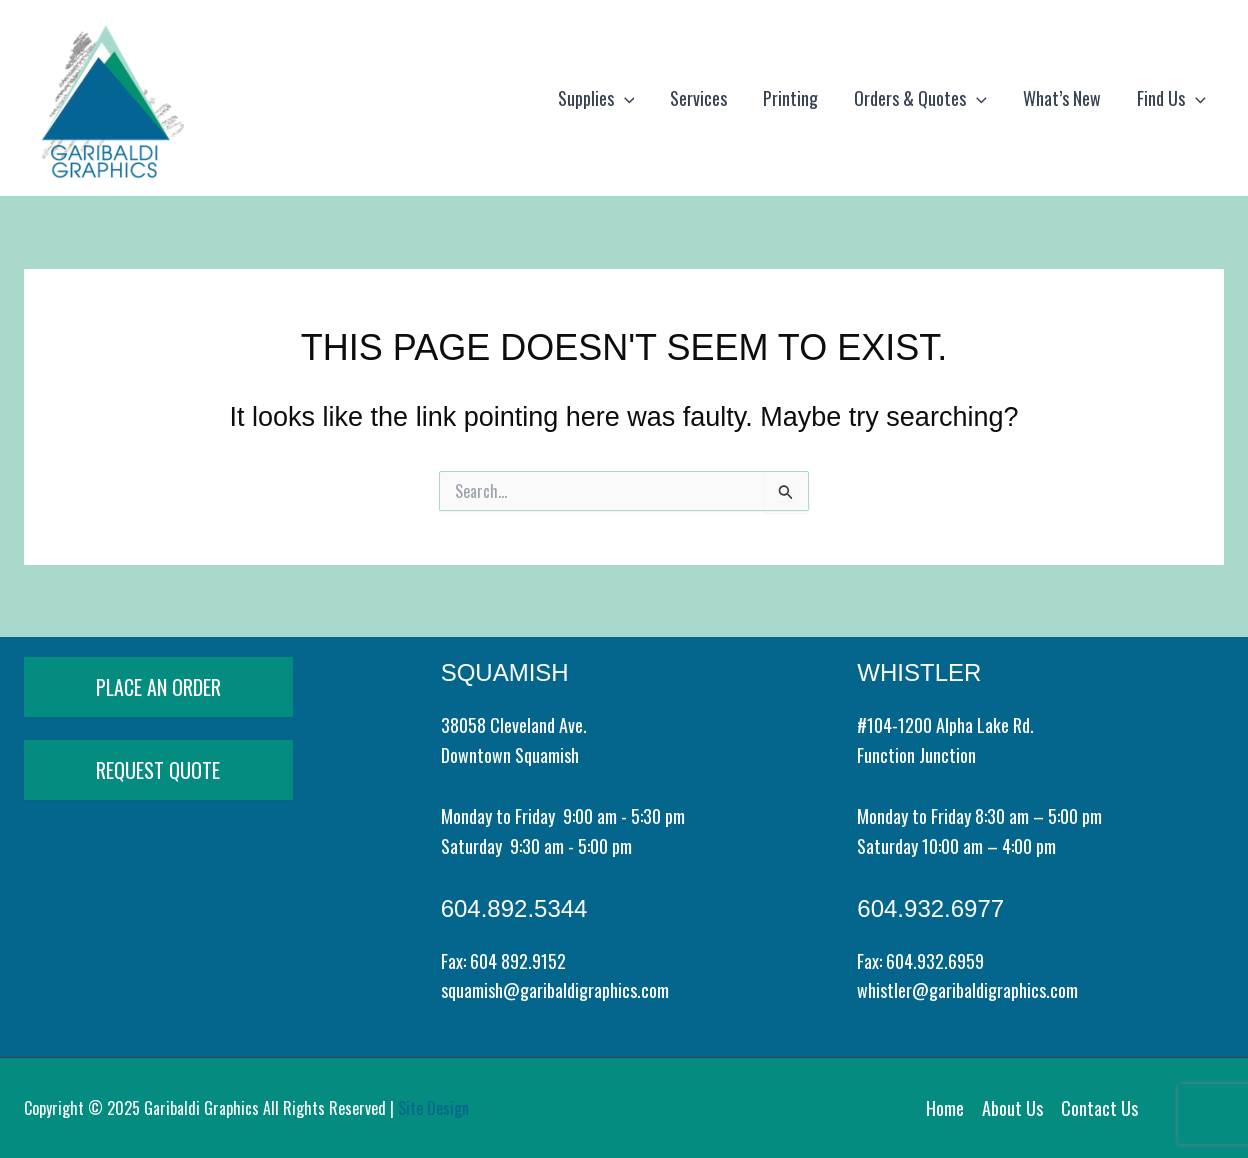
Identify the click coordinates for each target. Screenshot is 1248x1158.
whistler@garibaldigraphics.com (967, 990)
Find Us (1171, 98)
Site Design (433, 1108)
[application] (624, 98)
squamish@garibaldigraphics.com (555, 990)
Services (698, 98)
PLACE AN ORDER (158, 687)
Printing (790, 98)
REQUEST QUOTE (158, 770)
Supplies (596, 98)
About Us (1012, 1108)
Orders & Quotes (920, 98)
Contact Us (1099, 1108)
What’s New (1062, 98)
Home (945, 1108)
